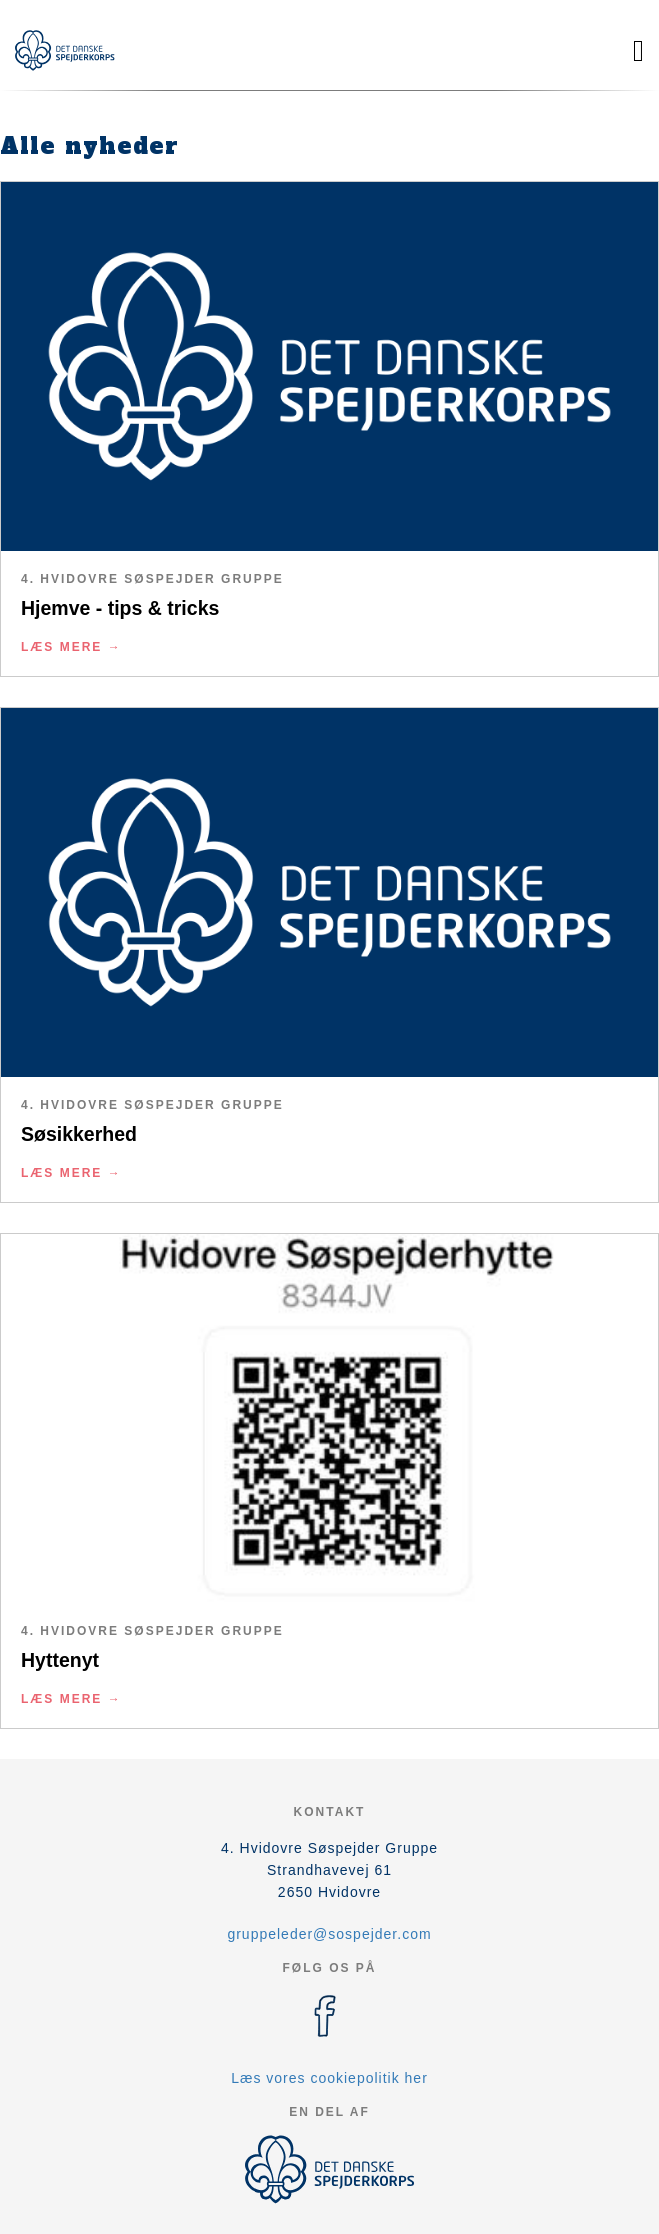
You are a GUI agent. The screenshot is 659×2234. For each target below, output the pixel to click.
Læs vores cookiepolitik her (329, 2078)
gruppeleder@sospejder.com (329, 1934)
